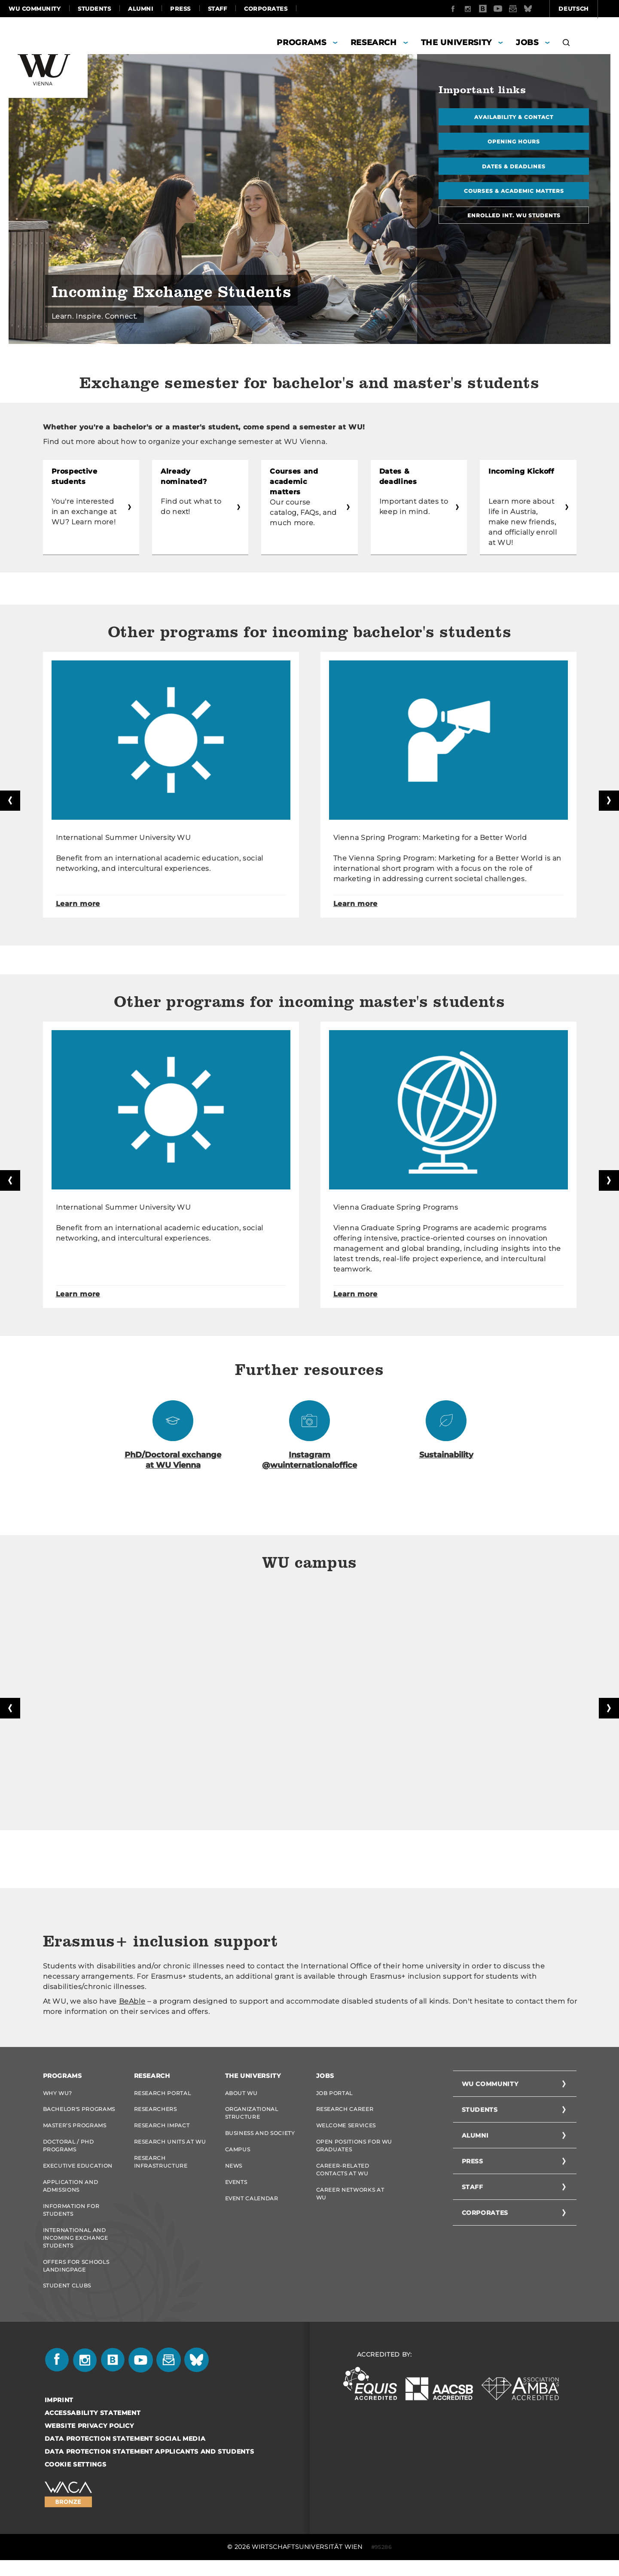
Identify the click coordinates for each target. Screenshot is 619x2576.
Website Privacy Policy (89, 2441)
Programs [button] (301, 42)
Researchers (155, 2113)
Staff (217, 8)
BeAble (132, 2003)
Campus (237, 2156)
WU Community (35, 8)
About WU (241, 2095)
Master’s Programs (75, 2130)
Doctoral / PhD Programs (68, 2152)
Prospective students (75, 476)
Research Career (345, 2113)
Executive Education (78, 2173)
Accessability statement (93, 2429)
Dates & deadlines (514, 168)
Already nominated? (184, 476)
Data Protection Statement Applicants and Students (149, 2467)
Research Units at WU (170, 2148)
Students (94, 8)
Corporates (265, 8)
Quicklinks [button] (585, 8)
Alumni (140, 8)
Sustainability (446, 1457)
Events (236, 2191)
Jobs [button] (527, 42)
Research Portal (162, 2095)
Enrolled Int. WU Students (514, 220)
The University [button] (456, 42)
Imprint (59, 2416)
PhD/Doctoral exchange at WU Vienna (173, 1462)
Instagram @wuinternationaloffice (309, 1462)
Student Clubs (67, 2300)
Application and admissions (70, 2195)
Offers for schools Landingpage (76, 2279)
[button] (566, 43)
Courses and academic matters (305, 476)
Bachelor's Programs (79, 2113)
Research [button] (374, 42)
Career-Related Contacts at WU (342, 2177)
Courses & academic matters (514, 194)
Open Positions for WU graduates (354, 2152)
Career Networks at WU (350, 2203)
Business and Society (260, 2138)
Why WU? (58, 2095)
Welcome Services (346, 2130)
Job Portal (334, 2095)
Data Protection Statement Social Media (125, 2454)
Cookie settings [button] (76, 2480)
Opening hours (514, 143)
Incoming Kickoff (521, 471)
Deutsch (527, 8)
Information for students (71, 2220)
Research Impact (162, 2130)
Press (180, 8)
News (234, 2173)
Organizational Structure (251, 2117)
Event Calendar (251, 2208)
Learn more (78, 904)
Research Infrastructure (161, 2169)
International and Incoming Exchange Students (75, 2249)
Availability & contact (513, 117)
